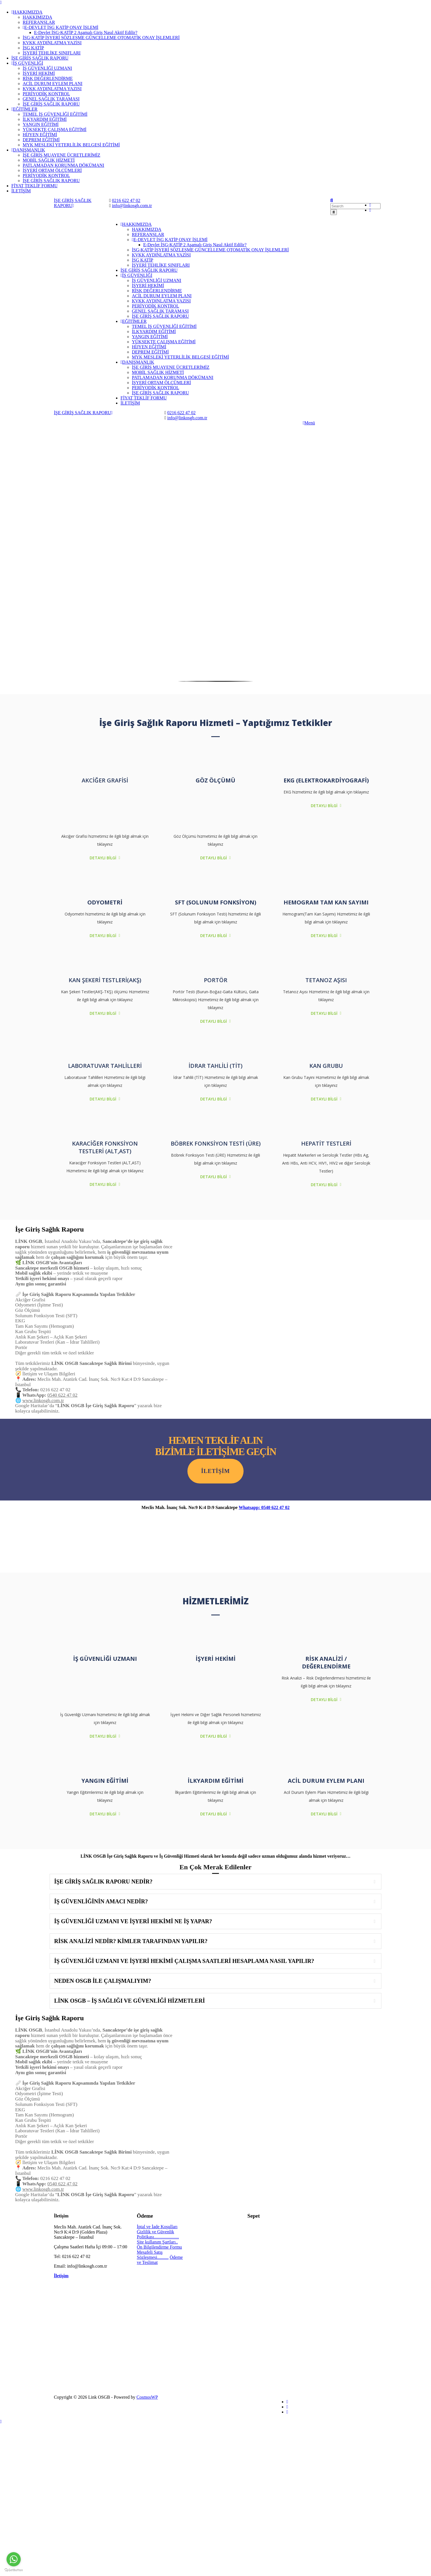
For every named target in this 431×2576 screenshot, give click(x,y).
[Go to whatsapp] (14, 2559)
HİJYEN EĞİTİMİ (40, 134)
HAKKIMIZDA (27, 12)
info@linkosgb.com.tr (132, 205)
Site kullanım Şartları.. (157, 2242)
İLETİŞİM (21, 190)
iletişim (215, 1471)
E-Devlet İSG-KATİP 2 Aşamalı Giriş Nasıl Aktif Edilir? (85, 32)
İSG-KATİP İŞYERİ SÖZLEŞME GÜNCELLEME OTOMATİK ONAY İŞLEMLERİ (101, 37)
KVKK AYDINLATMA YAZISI (52, 42)
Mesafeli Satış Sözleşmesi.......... (153, 2255)
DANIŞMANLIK (28, 150)
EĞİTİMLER (24, 109)
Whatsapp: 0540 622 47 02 (264, 1507)
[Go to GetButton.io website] (14, 2570)
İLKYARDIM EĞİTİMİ (45, 119)
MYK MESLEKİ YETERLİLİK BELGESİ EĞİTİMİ (71, 144)
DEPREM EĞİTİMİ (41, 139)
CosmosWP (147, 2397)
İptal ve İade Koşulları (157, 2226)
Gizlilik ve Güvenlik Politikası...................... (158, 2234)
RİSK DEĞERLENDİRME (48, 78)
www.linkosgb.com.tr (43, 1400)
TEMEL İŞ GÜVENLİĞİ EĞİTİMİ (55, 114)
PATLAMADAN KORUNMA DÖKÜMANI (63, 165)
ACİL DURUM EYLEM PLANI (53, 83)
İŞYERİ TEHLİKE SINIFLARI (52, 52)
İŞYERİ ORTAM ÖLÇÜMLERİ (52, 170)
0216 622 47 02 (126, 200)
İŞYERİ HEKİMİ (39, 73)
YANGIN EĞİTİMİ (41, 124)
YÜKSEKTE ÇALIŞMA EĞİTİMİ (54, 129)
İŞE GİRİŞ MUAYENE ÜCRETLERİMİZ (61, 155)
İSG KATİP (33, 47)
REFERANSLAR (39, 22)
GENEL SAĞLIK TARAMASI (51, 98)
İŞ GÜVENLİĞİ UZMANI (47, 68)
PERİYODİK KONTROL (46, 93)
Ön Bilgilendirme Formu (159, 2247)
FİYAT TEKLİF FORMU (34, 185)
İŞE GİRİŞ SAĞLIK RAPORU (39, 58)
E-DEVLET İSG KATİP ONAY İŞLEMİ (60, 27)
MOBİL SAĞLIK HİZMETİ (49, 160)
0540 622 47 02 (62, 1395)
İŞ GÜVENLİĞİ (27, 63)
